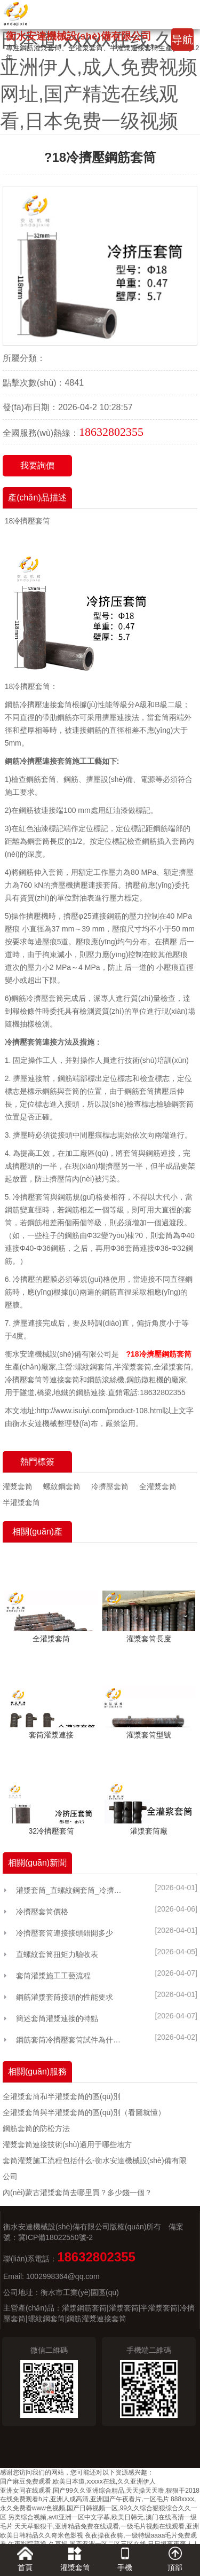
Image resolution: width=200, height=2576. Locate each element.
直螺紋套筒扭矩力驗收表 (57, 1954)
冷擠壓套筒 (110, 1486)
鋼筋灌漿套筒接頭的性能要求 (64, 1997)
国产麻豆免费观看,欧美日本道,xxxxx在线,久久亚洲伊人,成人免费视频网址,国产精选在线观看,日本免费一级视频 (98, 67)
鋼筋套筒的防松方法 (36, 2128)
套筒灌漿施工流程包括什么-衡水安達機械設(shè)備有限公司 (95, 2168)
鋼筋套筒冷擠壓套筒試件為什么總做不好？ (70, 2039)
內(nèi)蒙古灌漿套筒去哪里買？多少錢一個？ (77, 2192)
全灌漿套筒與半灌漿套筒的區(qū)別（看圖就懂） (84, 2112)
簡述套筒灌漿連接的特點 (57, 2018)
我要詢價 (37, 465)
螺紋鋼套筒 (62, 1486)
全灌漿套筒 (158, 1486)
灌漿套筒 (18, 1486)
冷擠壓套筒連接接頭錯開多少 (64, 1933)
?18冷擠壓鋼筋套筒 (157, 1354)
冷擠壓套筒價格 (42, 1911)
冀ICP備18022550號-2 (55, 2237)
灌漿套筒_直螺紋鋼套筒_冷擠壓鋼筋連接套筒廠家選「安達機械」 (70, 1890)
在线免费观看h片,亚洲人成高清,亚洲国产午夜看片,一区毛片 (84, 2499)
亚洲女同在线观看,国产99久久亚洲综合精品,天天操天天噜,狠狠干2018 (99, 2490)
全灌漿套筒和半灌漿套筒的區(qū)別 (62, 2096)
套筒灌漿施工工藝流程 (53, 1975)
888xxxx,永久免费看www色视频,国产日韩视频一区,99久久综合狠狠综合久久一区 (98, 2508)
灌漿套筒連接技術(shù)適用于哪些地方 (67, 2144)
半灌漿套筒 (21, 1502)
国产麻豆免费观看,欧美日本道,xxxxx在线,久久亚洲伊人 (78, 2481)
